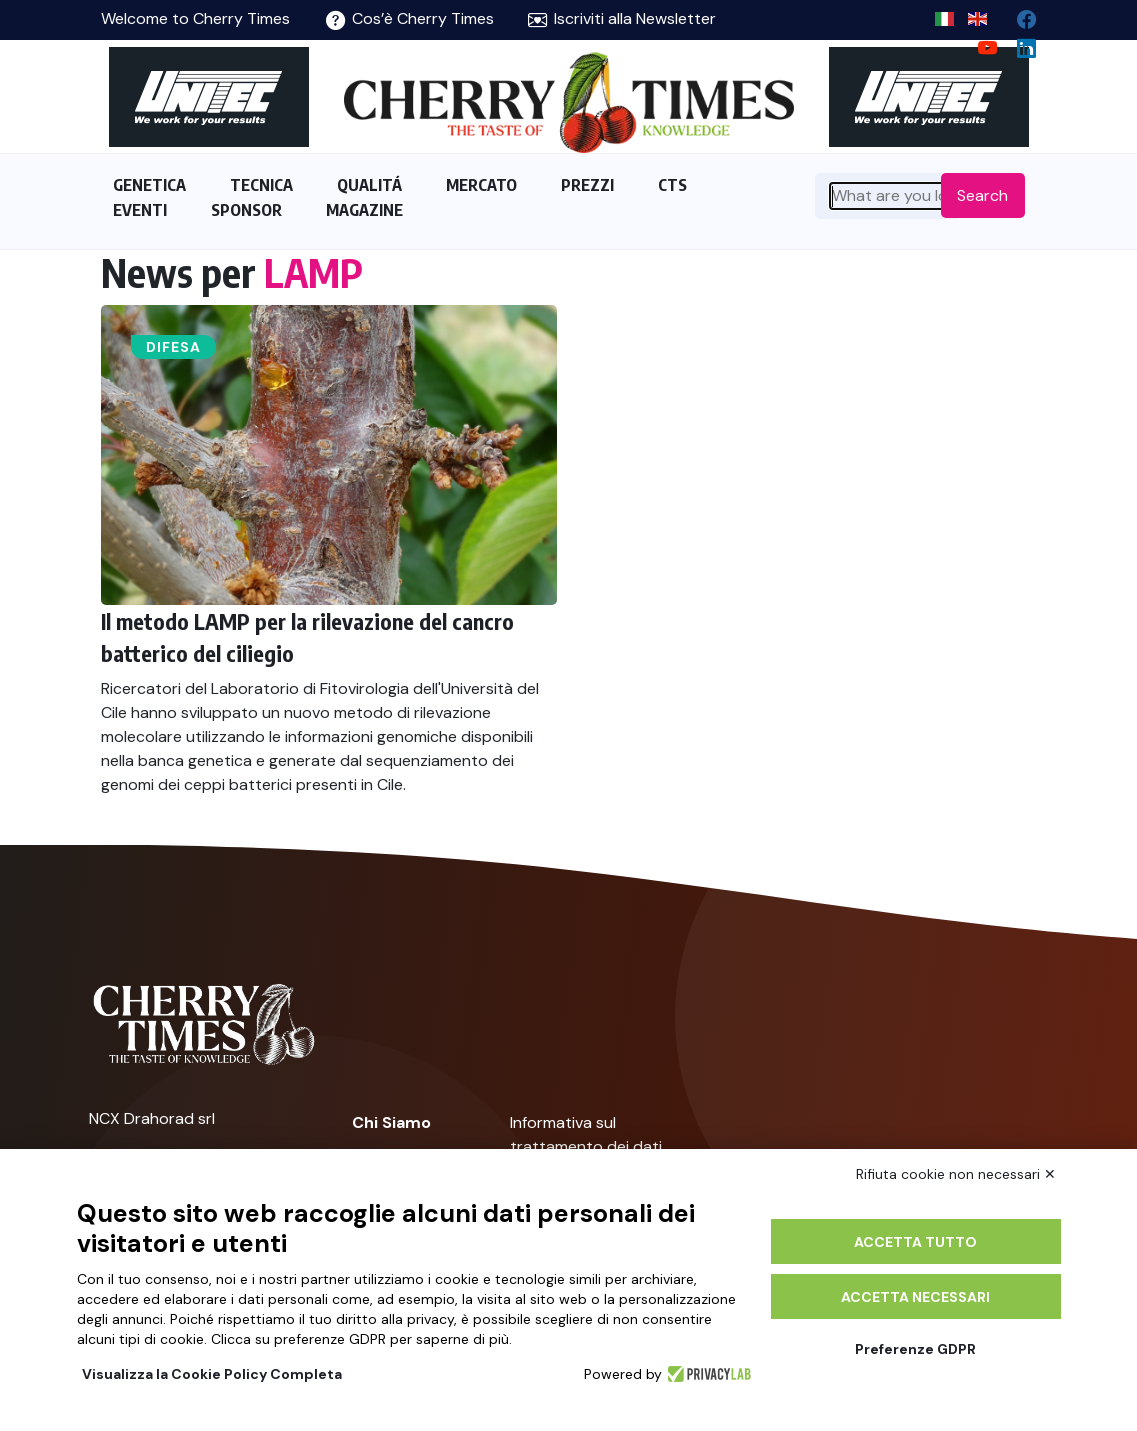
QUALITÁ (369, 185)
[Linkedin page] (1018, 43)
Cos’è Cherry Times (410, 18)
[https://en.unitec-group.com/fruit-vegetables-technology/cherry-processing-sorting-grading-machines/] (209, 97)
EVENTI (140, 210)
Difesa (173, 347)
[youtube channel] (979, 43)
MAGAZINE (364, 210)
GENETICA (149, 185)
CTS (672, 185)
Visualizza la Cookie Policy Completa (212, 1374)
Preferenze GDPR (915, 1349)
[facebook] (1018, 14)
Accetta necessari (915, 1297)
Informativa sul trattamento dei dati (586, 1134)
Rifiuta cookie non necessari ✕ (956, 1174)
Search (982, 195)
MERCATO (481, 185)
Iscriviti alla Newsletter (622, 18)
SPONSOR (246, 210)
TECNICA (261, 185)
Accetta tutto (915, 1242)
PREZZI (587, 185)
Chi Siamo (391, 1122)
